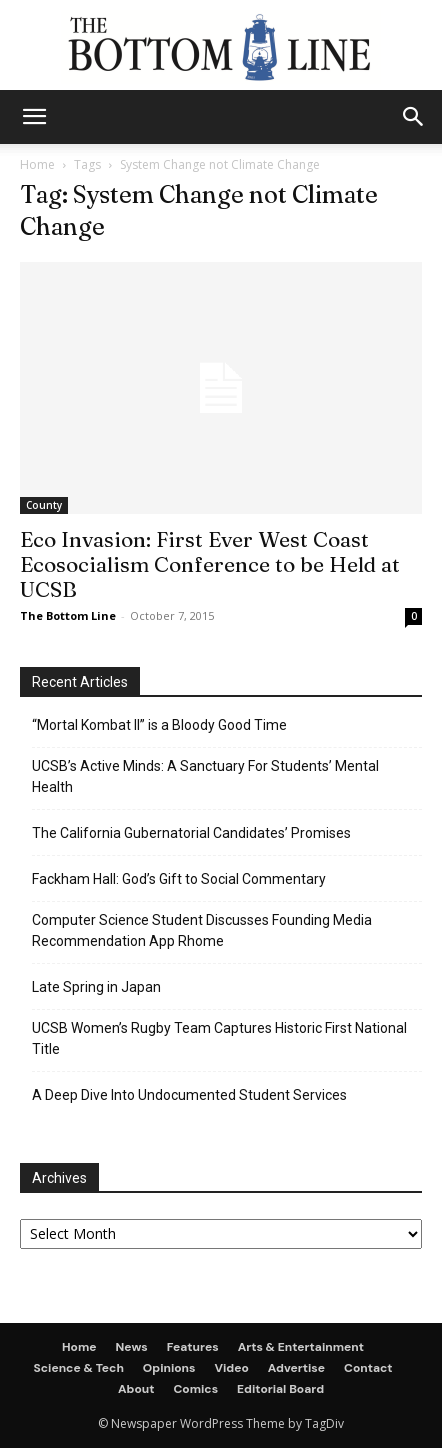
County (44, 505)
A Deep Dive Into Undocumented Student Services (189, 1095)
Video (232, 1368)
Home (37, 164)
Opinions (169, 1368)
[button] (414, 117)
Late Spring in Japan (96, 987)
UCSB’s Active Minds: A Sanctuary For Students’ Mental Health (205, 776)
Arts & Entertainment (301, 1347)
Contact (368, 1368)
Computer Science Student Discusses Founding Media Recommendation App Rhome (202, 930)
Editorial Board (280, 1389)
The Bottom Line (68, 615)
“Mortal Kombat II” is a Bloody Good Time (159, 725)
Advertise (296, 1368)
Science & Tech (78, 1368)
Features (193, 1347)
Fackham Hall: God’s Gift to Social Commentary (179, 879)
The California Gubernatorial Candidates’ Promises (191, 833)
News (132, 1347)
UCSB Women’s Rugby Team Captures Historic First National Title (219, 1038)
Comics (195, 1389)
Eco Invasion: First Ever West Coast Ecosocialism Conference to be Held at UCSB (210, 564)
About (136, 1389)
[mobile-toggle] (34, 117)
